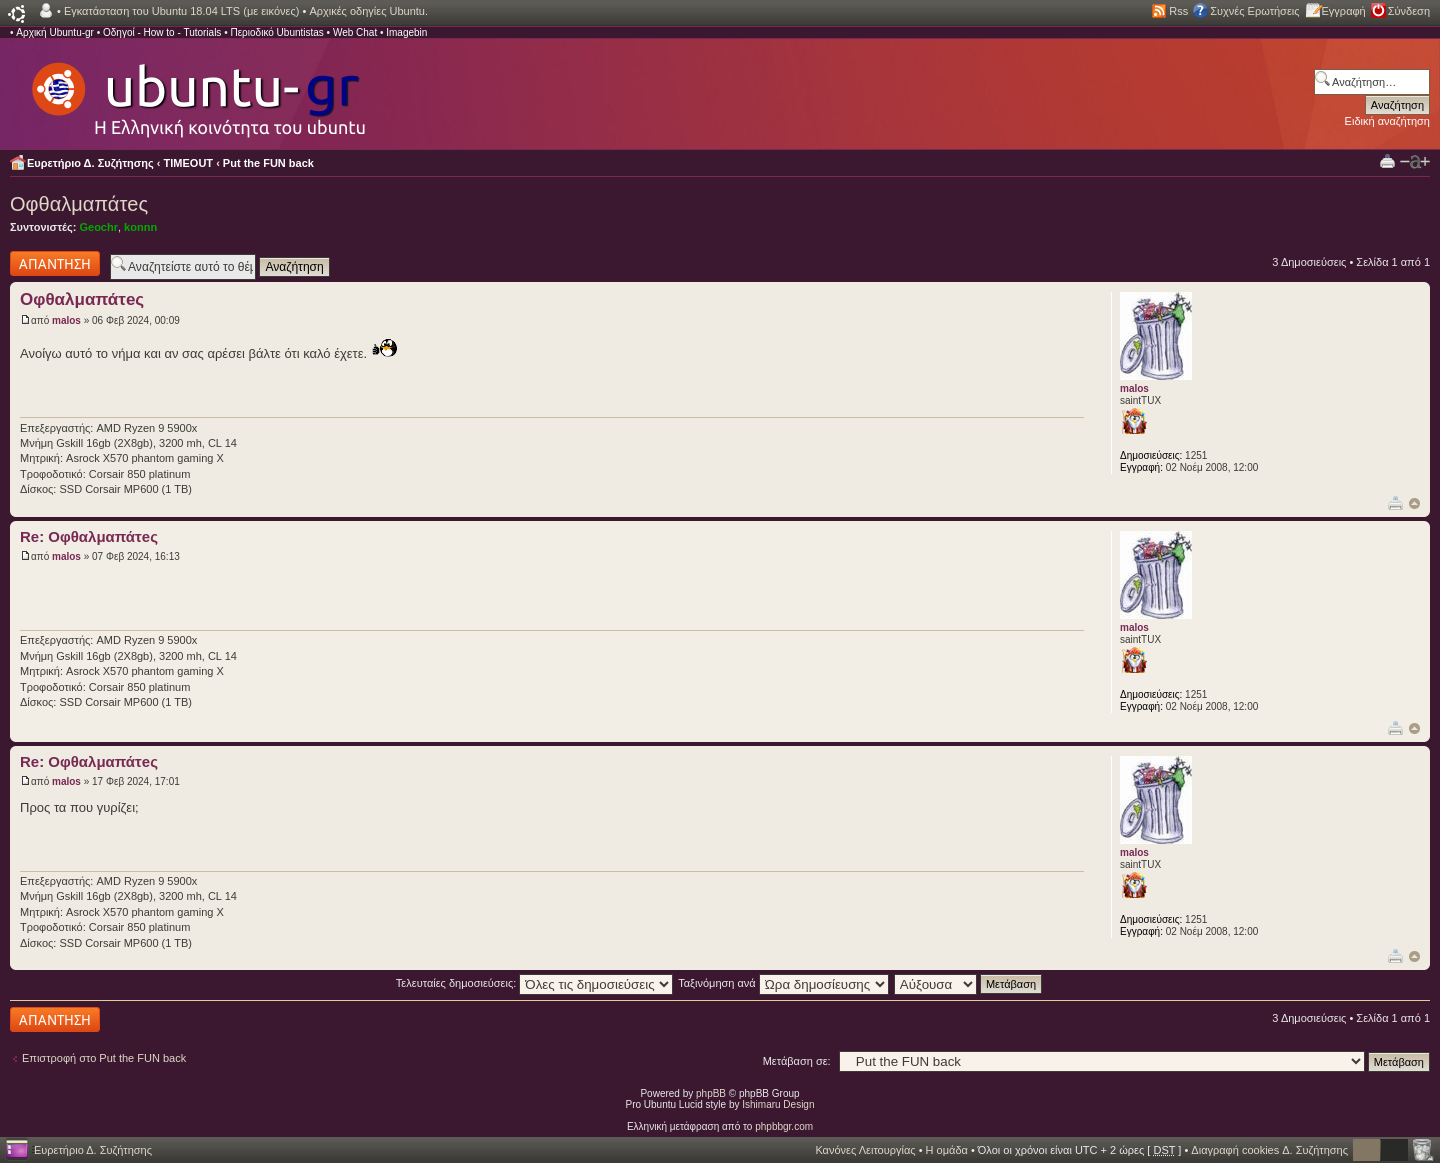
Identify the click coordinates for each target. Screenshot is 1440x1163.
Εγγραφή (1344, 11)
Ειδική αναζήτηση (1387, 121)
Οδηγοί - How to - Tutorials (162, 32)
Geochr (98, 227)
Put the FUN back (268, 163)
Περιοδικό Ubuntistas (276, 32)
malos (66, 320)
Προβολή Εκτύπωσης (1387, 160)
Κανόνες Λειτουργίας (865, 1150)
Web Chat (355, 32)
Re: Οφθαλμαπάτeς (89, 536)
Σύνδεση (1409, 11)
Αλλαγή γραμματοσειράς (1415, 162)
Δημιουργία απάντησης (55, 263)
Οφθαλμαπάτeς (79, 204)
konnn (140, 227)
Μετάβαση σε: (797, 1061)
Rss (1178, 11)
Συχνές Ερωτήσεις (1254, 11)
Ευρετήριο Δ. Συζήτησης (90, 163)
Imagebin (406, 32)
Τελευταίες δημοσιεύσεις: (535, 983)
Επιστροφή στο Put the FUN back (104, 1058)
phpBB (711, 1093)
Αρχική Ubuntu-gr (55, 32)
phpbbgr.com (784, 1126)
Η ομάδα (947, 1150)
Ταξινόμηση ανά (783, 983)
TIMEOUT (189, 163)
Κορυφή (1414, 503)
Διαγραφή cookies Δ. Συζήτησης (1269, 1150)
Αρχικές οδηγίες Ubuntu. (368, 11)
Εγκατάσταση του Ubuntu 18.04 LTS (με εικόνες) (181, 11)
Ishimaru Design (778, 1104)
